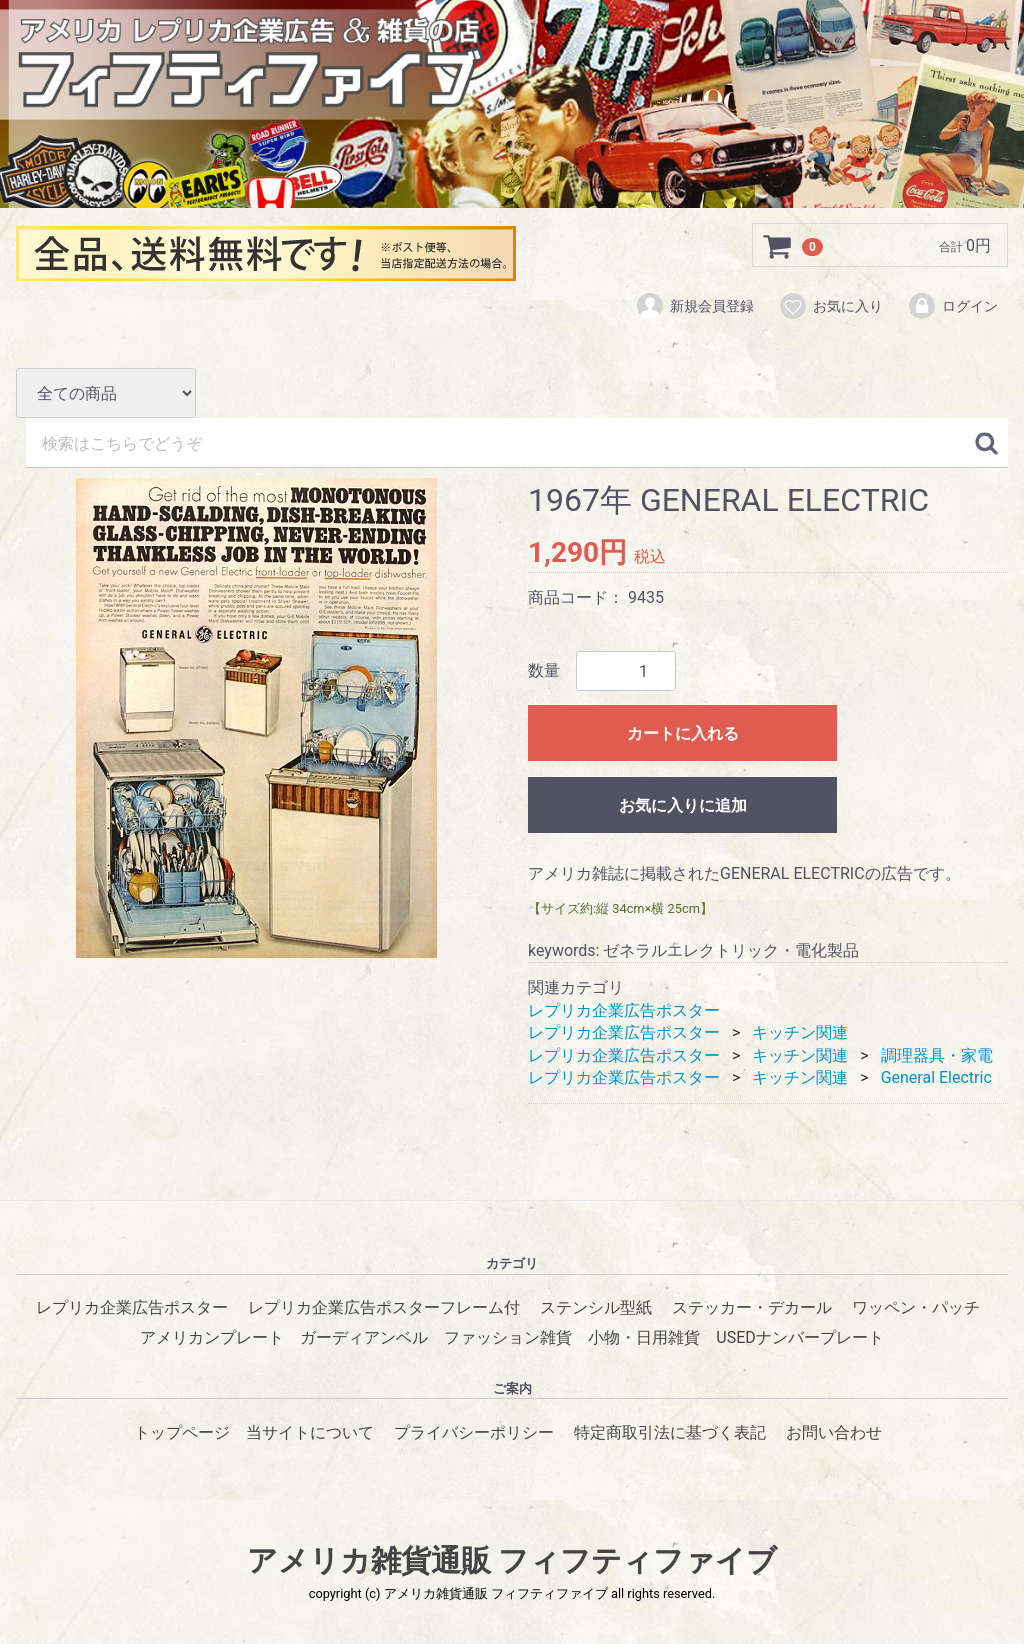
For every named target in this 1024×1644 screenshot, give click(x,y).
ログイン (952, 307)
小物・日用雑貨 (644, 1337)
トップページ (182, 1432)
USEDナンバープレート (799, 1337)
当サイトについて (310, 1432)
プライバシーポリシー (474, 1432)
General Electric (936, 1077)
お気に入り (830, 307)
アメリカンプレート (212, 1337)
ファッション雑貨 (508, 1337)
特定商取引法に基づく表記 (670, 1432)
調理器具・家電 (937, 1054)
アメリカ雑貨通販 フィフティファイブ (512, 1560)
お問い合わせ (834, 1432)
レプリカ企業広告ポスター (624, 1009)
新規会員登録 (694, 307)
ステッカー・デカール (752, 1307)
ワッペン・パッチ (916, 1307)
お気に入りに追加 (683, 805)
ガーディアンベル (364, 1337)
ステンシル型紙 (596, 1307)
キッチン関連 (800, 1032)
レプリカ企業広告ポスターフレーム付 (384, 1307)
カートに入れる (683, 733)
